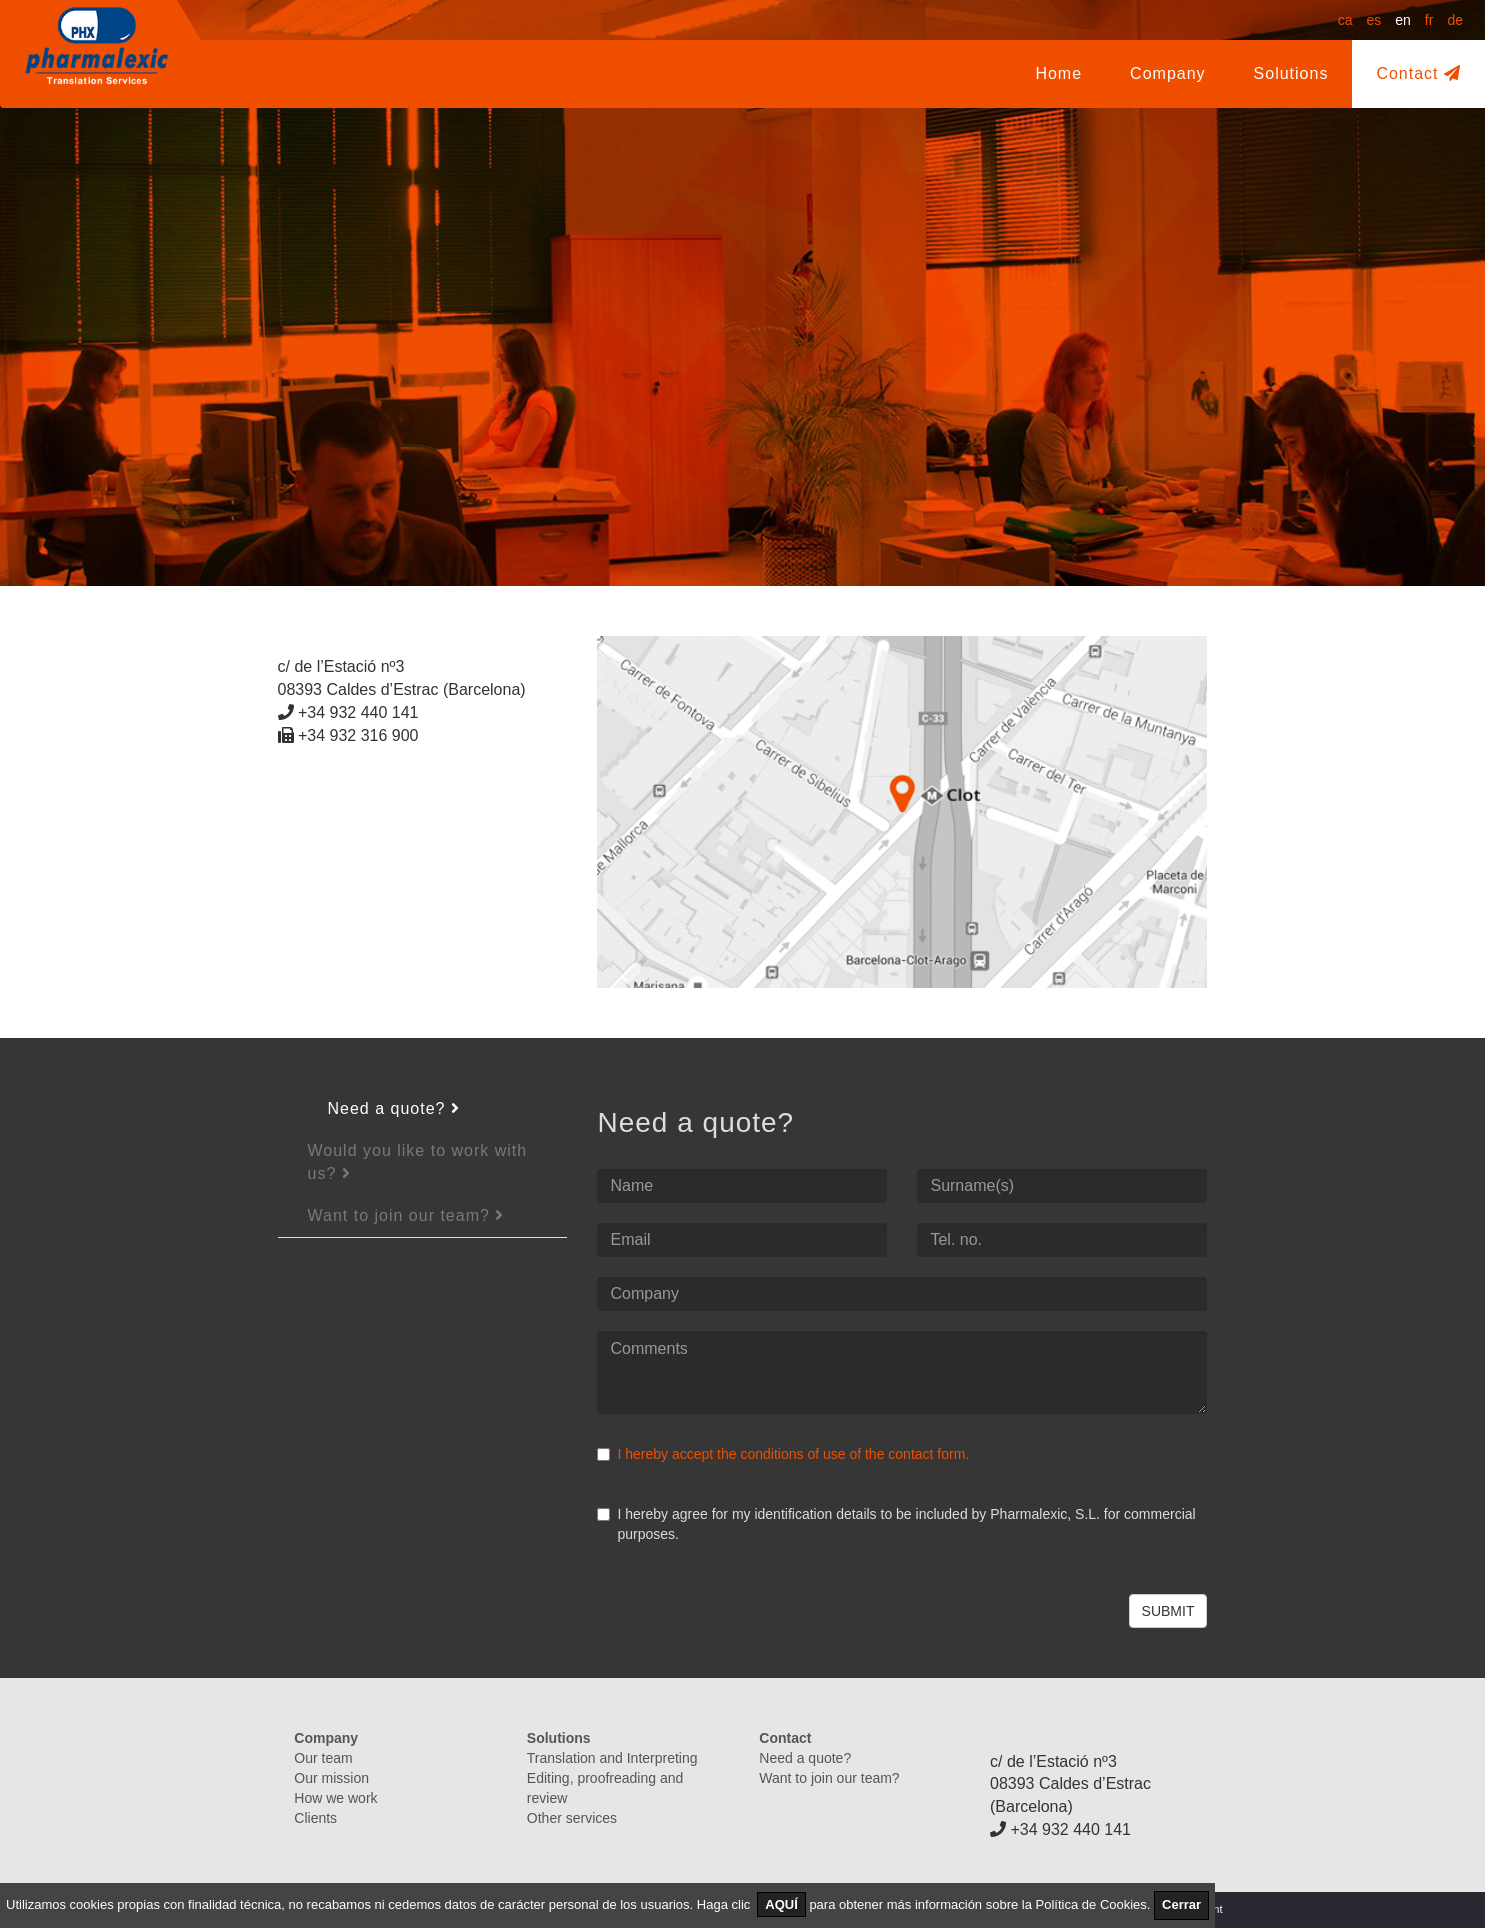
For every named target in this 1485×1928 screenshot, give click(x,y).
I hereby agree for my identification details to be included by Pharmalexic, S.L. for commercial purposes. (896, 1524)
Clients (315, 1818)
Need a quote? (394, 1108)
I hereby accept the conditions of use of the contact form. (793, 1454)
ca (1345, 20)
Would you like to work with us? (418, 1162)
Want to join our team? (406, 1215)
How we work (335, 1798)
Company (1179, 72)
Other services (572, 1818)
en (1403, 20)
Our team (323, 1758)
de (1455, 20)
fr (1429, 20)
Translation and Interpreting (612, 1758)
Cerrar (1181, 1904)
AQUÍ (781, 1904)
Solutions (1291, 73)
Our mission (331, 1778)
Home (1058, 73)
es (1373, 20)
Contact (1418, 73)
